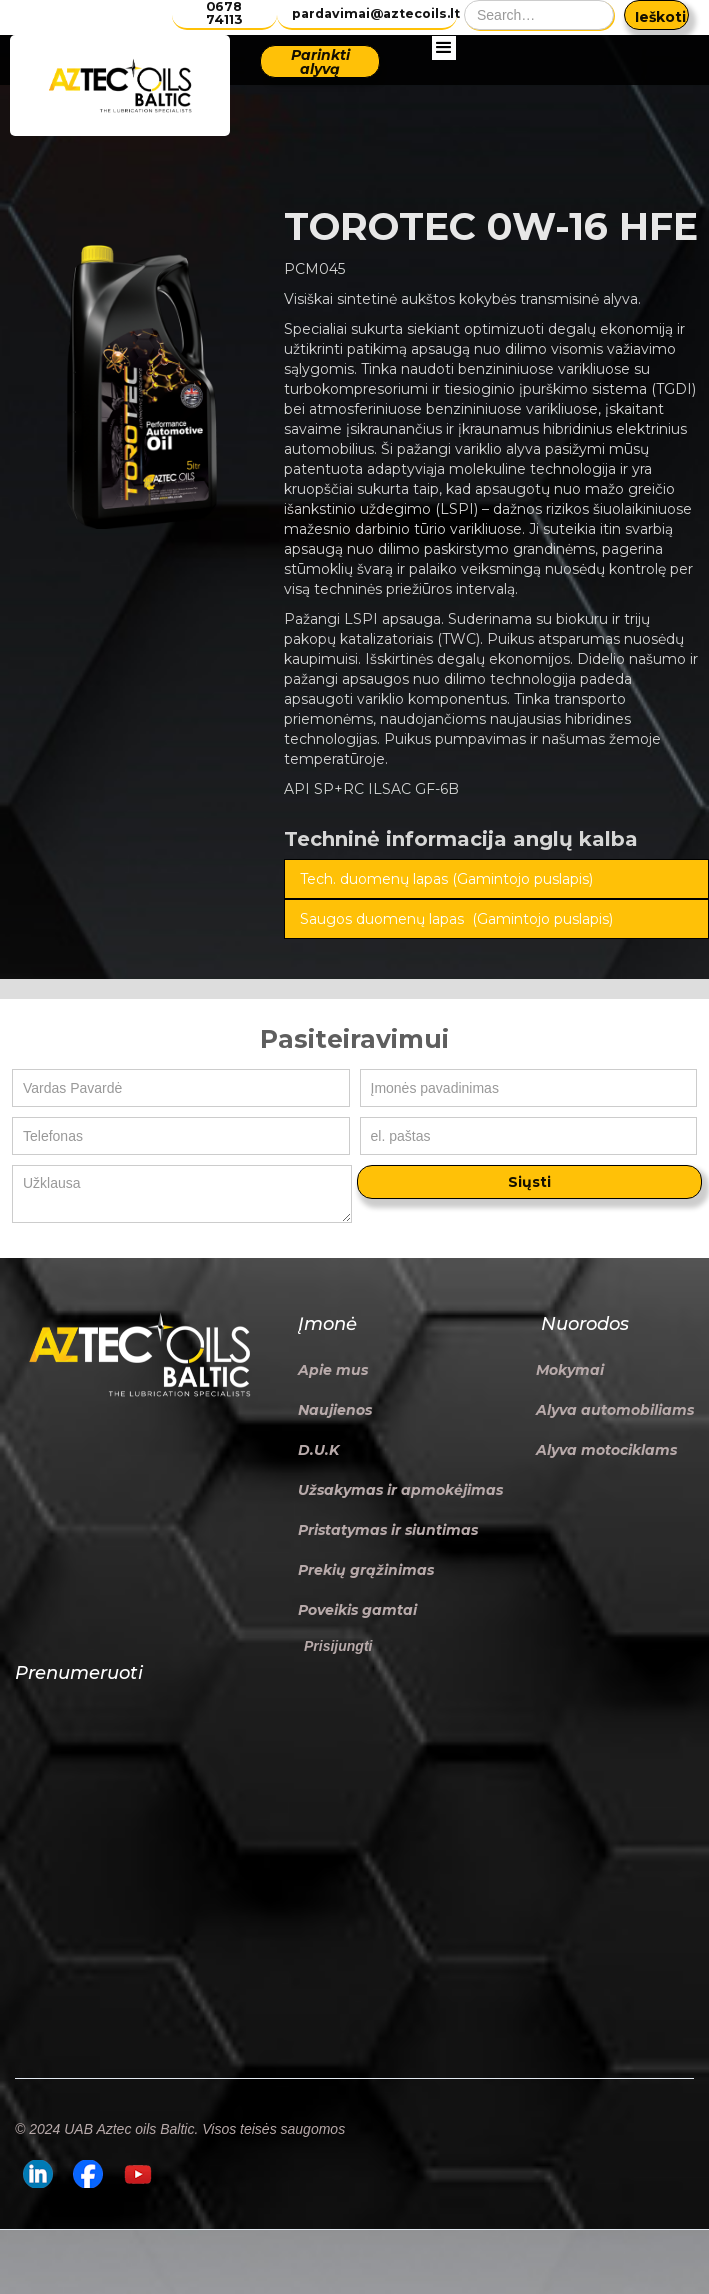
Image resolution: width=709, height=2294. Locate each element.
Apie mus (333, 1370)
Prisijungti (338, 1646)
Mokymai (570, 1370)
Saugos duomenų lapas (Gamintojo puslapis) (456, 919)
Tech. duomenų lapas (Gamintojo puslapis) (446, 879)
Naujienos (335, 1410)
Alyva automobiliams (615, 1410)
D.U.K (318, 1450)
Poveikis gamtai (357, 1610)
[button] (444, 86)
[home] (120, 85)
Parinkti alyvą (320, 62)
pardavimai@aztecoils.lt (374, 13)
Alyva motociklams (606, 1450)
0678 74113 (224, 13)
